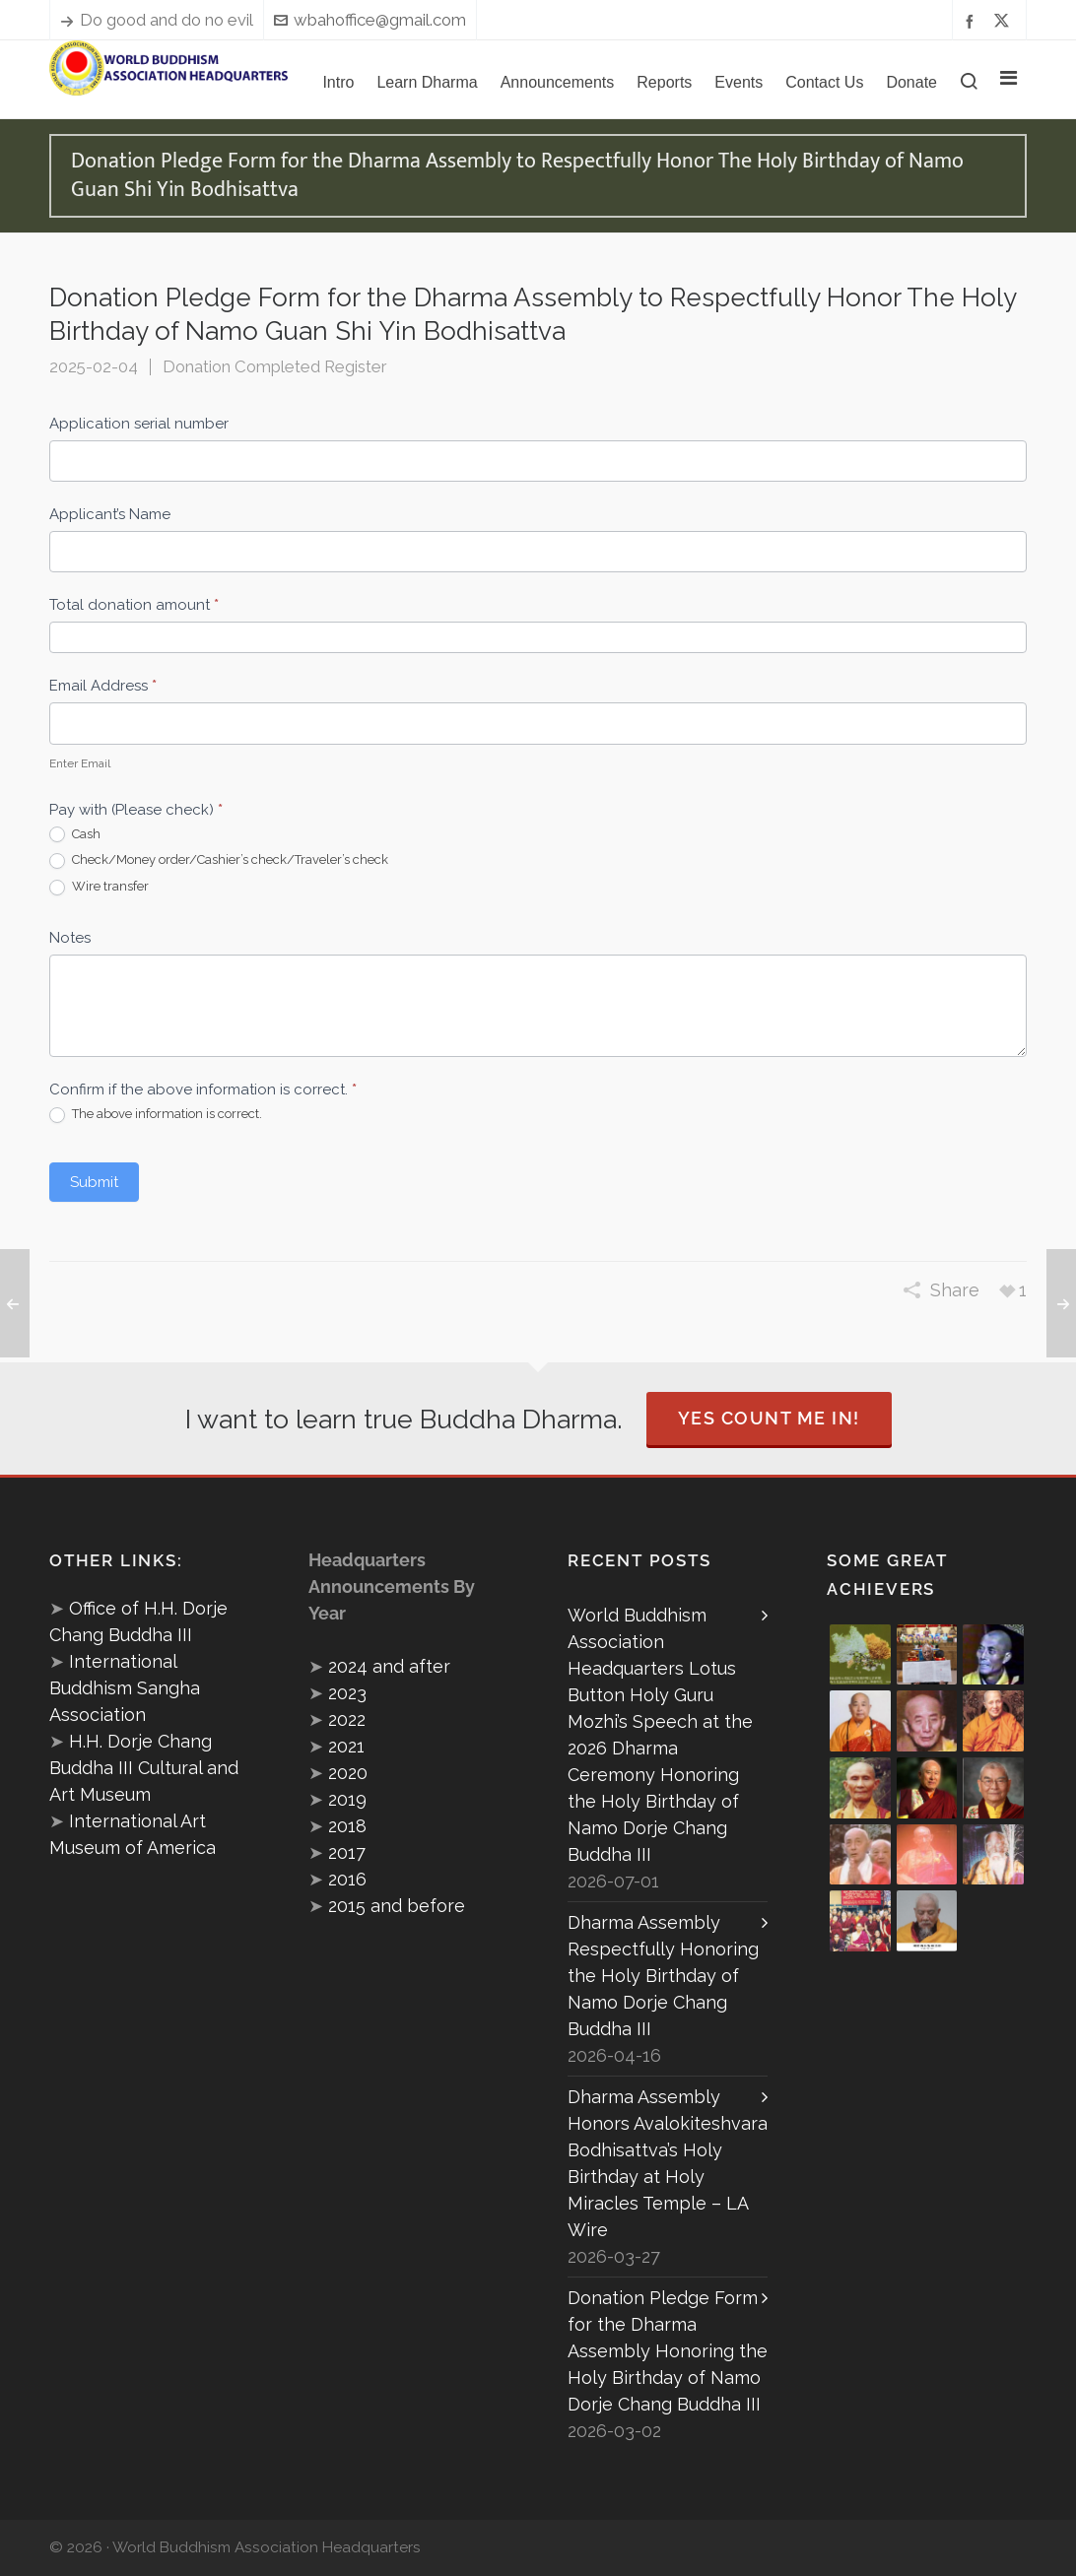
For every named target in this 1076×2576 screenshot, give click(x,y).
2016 (347, 1879)
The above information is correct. (155, 1114)
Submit (94, 1182)
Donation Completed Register (274, 366)
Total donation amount (134, 605)
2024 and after (389, 1666)
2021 (346, 1746)
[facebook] (972, 20)
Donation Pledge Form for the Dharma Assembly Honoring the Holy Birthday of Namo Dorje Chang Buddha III (668, 2350)
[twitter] (1004, 21)
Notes (70, 938)
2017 (347, 1852)
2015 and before (396, 1905)
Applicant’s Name (109, 514)
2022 (347, 1719)
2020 (348, 1772)
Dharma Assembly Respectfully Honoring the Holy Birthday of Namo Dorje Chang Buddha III (663, 1975)
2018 (347, 1826)
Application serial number (139, 423)
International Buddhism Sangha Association (124, 1688)
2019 (347, 1799)
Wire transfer (99, 887)
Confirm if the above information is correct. (203, 1089)
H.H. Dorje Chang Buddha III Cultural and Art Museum (143, 1768)
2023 (347, 1693)
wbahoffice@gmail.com (370, 20)
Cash (75, 834)
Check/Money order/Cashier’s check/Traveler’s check (218, 860)
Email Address (103, 685)
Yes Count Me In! (769, 1418)
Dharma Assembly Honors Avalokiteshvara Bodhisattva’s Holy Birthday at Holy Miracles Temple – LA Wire (668, 2163)
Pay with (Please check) (136, 810)
